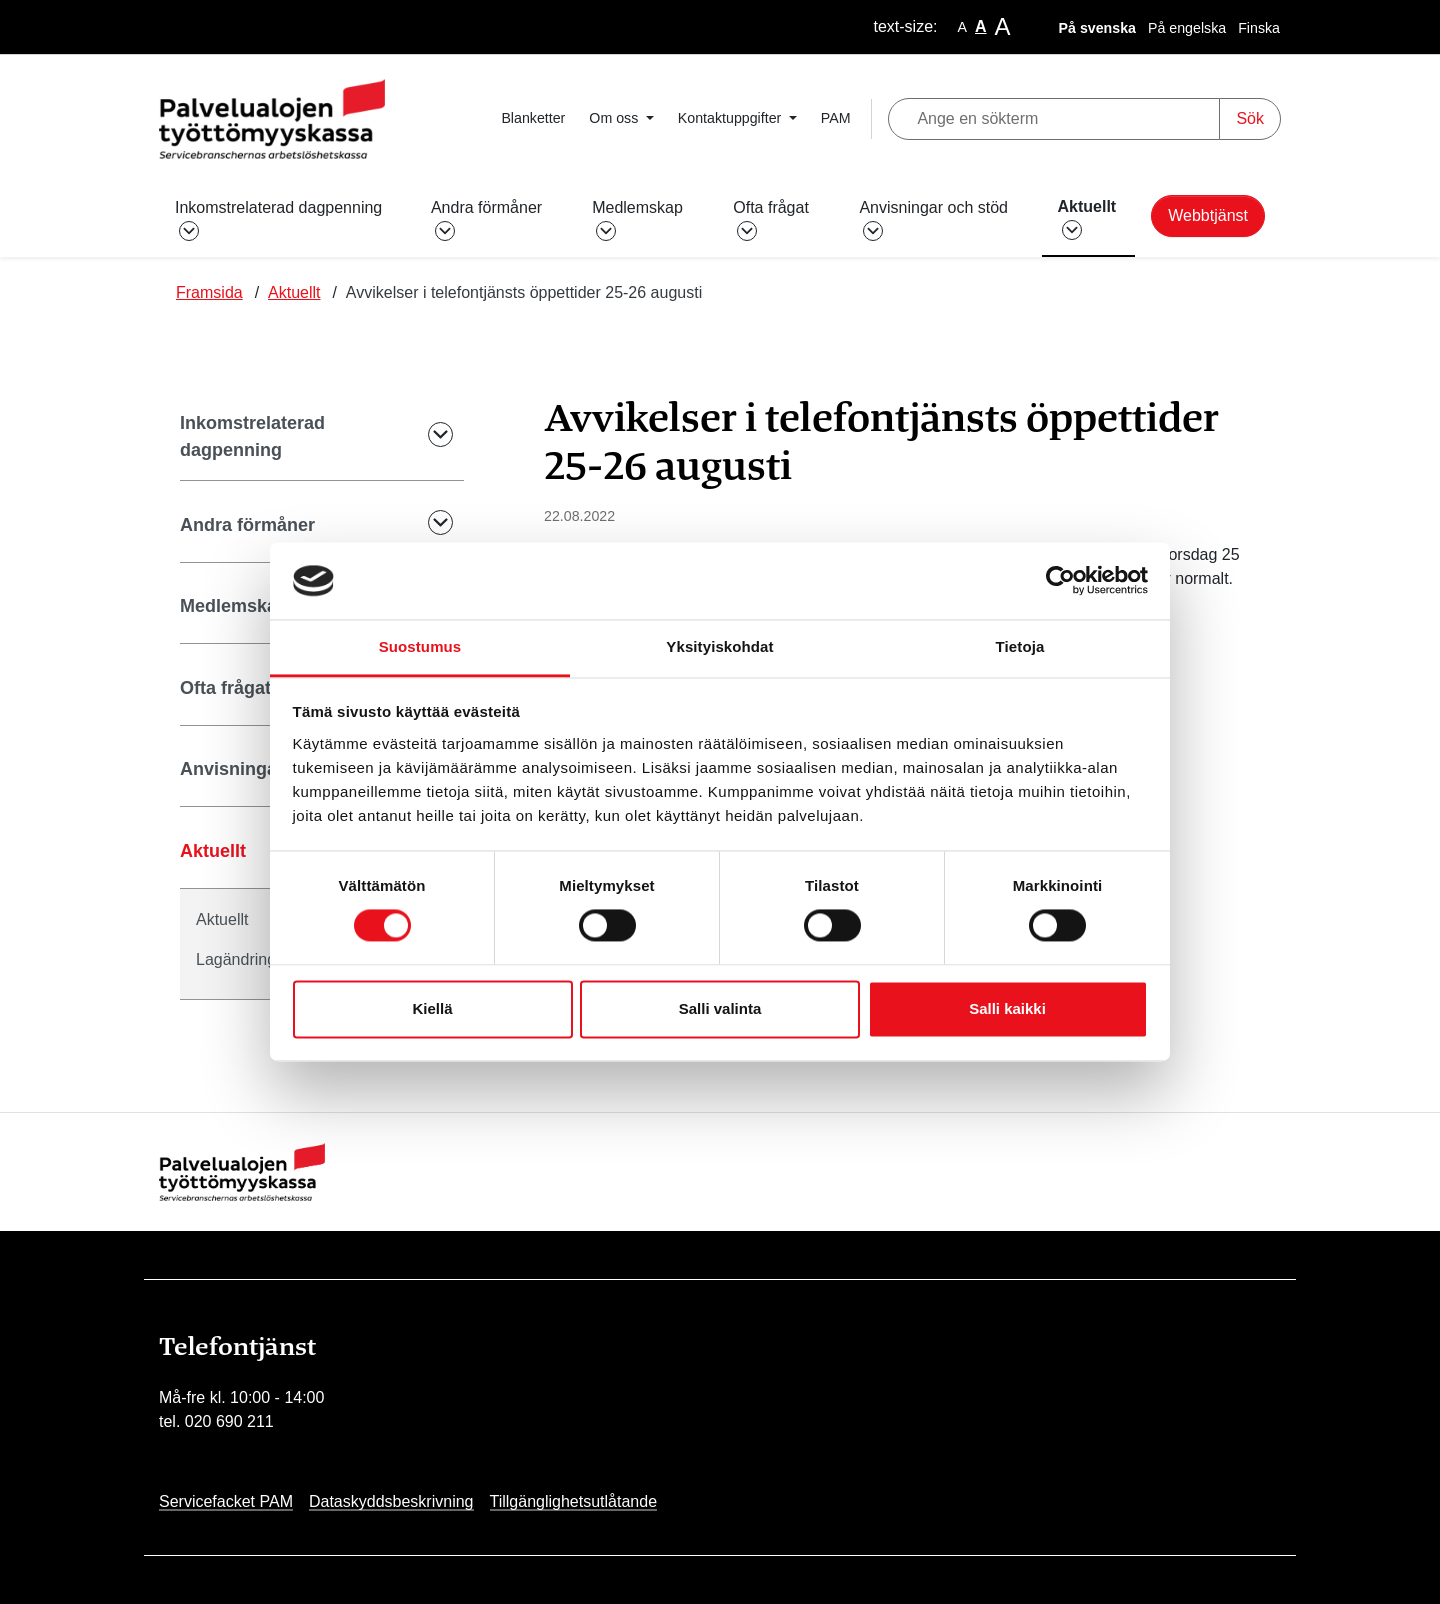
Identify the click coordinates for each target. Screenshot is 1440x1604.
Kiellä (432, 1008)
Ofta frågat (225, 688)
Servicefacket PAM (226, 1501)
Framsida (209, 292)
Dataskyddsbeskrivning (391, 1501)
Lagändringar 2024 (263, 959)
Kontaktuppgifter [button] (731, 118)
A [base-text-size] (981, 26)
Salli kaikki (1007, 1008)
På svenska (1097, 28)
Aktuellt (294, 292)
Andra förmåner (247, 525)
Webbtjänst (1208, 215)
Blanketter (533, 118)
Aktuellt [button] (1087, 218)
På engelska (1187, 28)
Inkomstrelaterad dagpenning (252, 436)
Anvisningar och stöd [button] (933, 219)
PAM (836, 118)
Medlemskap (234, 606)
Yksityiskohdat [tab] (719, 646)
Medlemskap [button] (637, 219)
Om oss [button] (615, 118)
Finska (1259, 28)
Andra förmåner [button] (486, 219)
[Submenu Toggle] (427, 437)
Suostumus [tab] (420, 646)
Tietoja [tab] (1020, 646)
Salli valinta (720, 1008)
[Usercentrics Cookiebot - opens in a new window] (1060, 581)
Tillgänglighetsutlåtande (574, 1501)
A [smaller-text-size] (962, 27)
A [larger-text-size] (1003, 26)
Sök (1250, 118)
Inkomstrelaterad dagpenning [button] (278, 219)
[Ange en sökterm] (1054, 119)
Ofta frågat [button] (771, 219)
